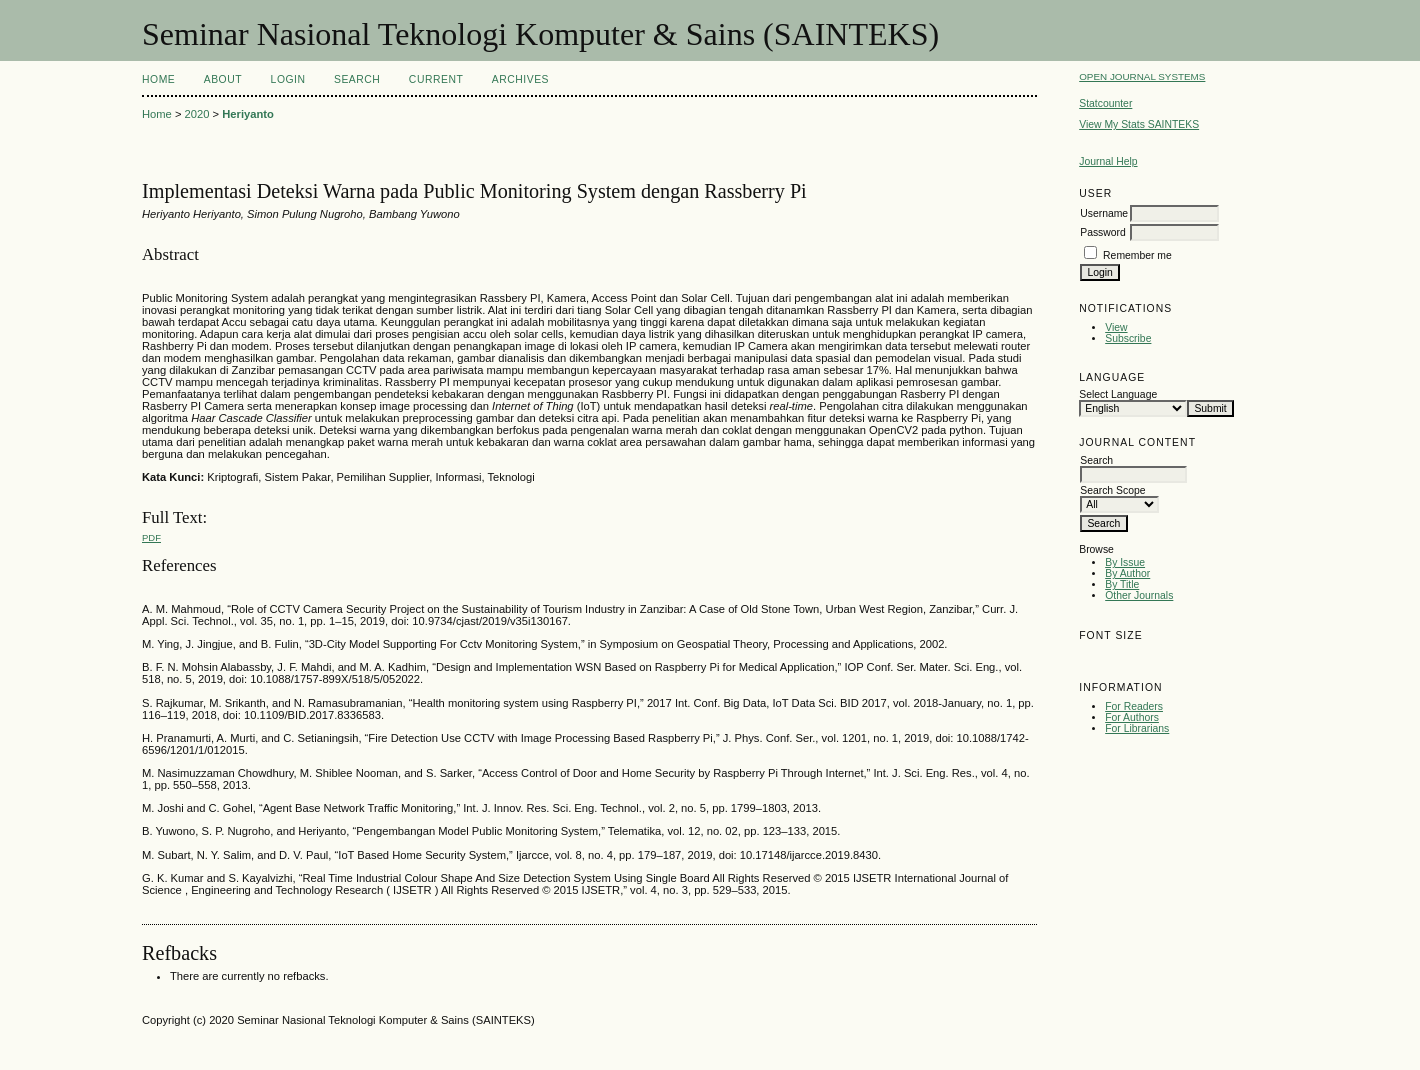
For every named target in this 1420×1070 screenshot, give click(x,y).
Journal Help (1108, 161)
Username (1104, 213)
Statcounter (1105, 103)
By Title (1122, 584)
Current (436, 79)
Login (288, 79)
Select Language (1118, 394)
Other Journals (1139, 595)
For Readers (1134, 706)
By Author (1127, 573)
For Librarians (1137, 728)
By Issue (1125, 562)
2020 (197, 114)
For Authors (1132, 717)
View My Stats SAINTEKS (1139, 124)
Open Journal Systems (1142, 76)
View (1116, 327)
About (223, 79)
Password (1103, 232)
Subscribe (1128, 338)
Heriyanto (248, 114)
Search (357, 79)
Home (158, 79)
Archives (520, 79)
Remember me (1137, 255)
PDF (151, 537)
